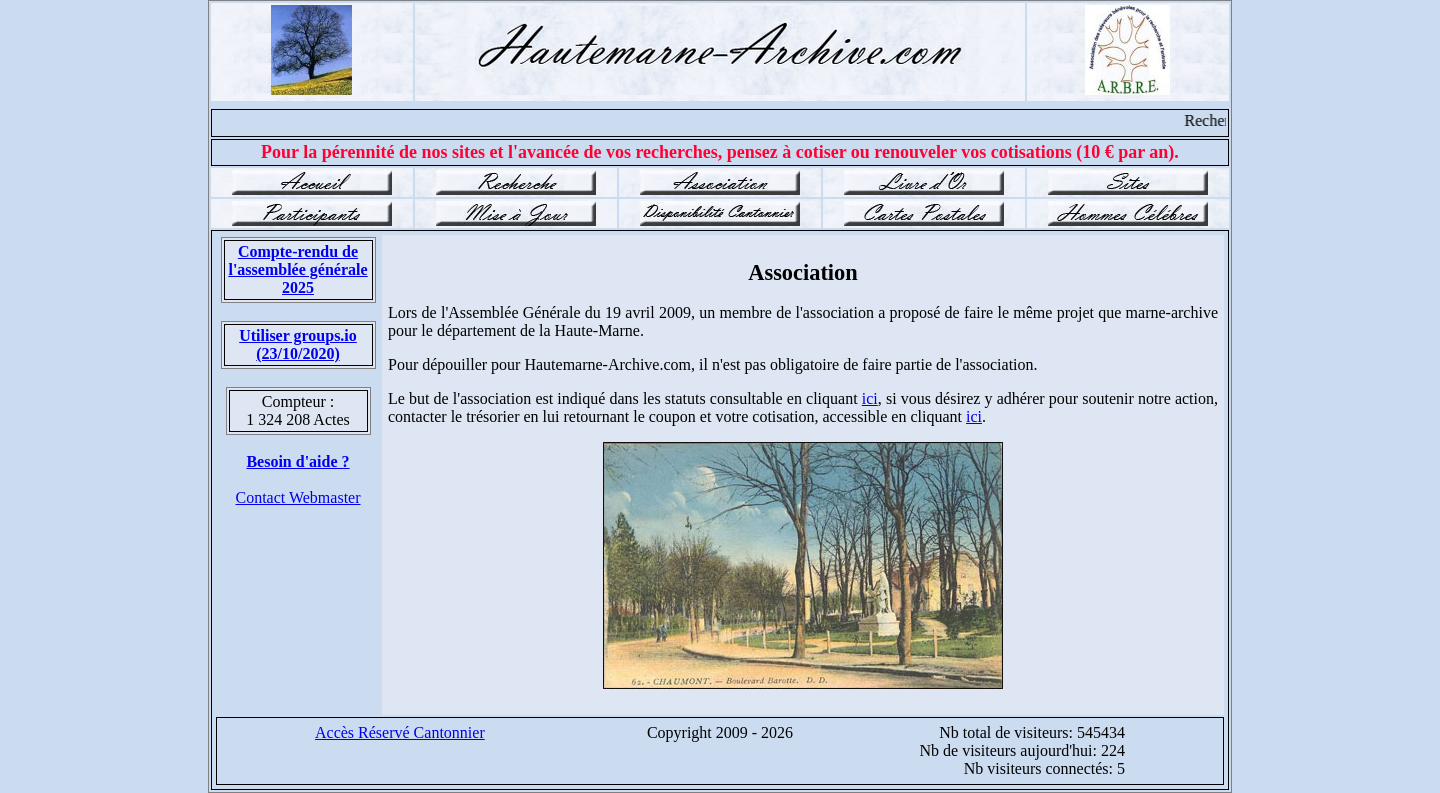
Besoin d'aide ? (297, 461)
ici (870, 398)
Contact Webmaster (297, 497)
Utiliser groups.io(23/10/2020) (298, 344)
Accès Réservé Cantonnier (400, 732)
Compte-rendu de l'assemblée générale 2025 (297, 269)
